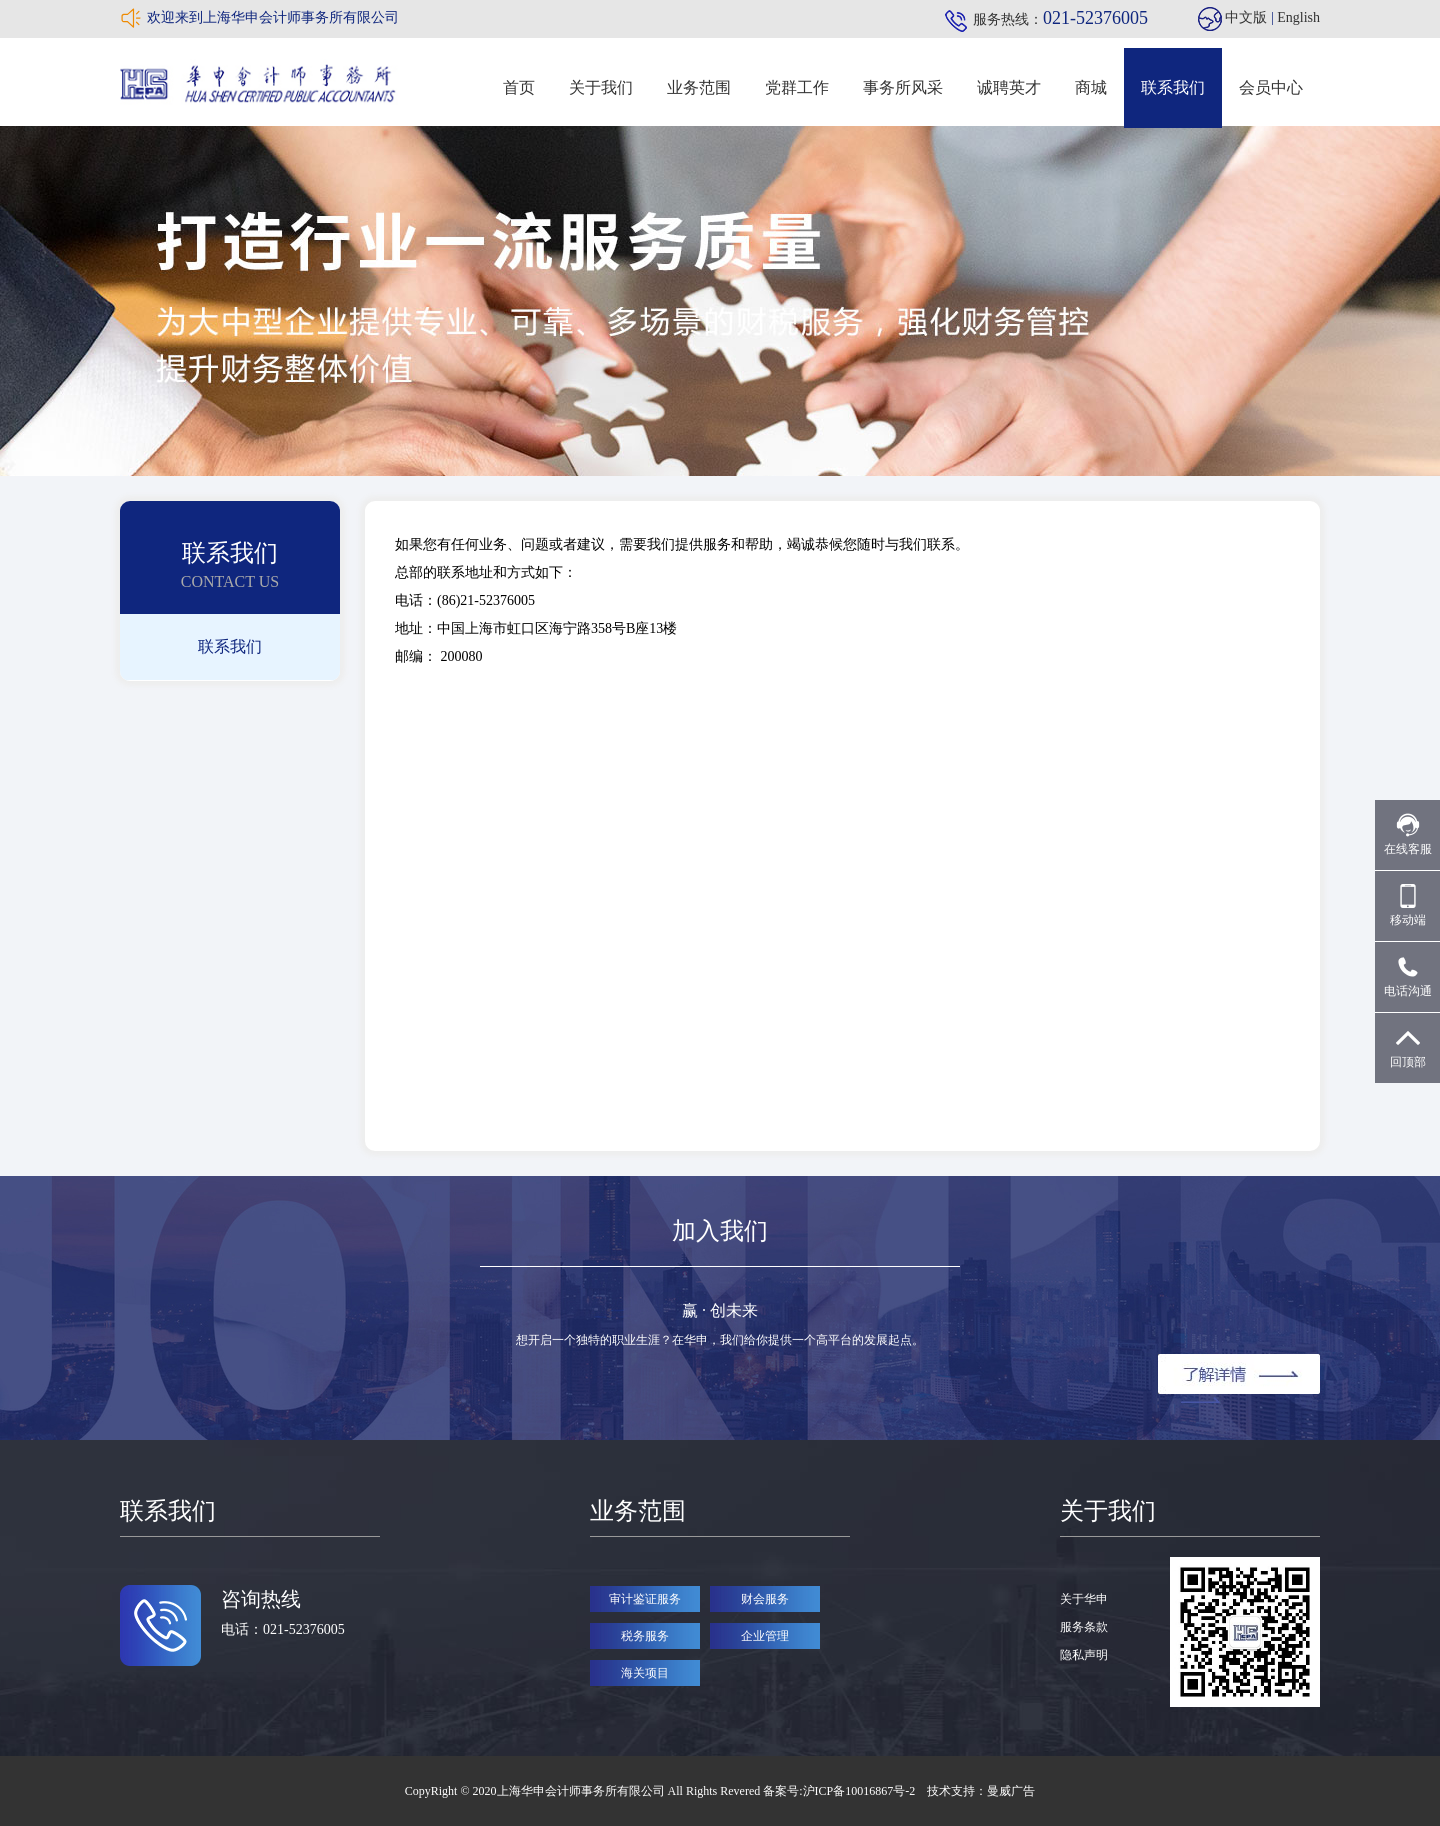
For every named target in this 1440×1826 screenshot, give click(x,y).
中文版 (1246, 17)
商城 (1091, 87)
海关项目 (645, 1673)
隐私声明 (1084, 1655)
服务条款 (1084, 1627)
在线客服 (1408, 834)
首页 (519, 87)
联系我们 (1173, 87)
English (1298, 17)
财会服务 (765, 1599)
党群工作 (797, 87)
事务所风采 (903, 87)
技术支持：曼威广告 (981, 1791)
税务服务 (645, 1636)
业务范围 (699, 87)
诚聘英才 (1009, 87)
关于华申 (1084, 1599)
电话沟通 (1408, 976)
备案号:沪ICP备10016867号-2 (840, 1791)
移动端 (1408, 905)
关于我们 (601, 87)
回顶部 (1408, 1047)
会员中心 (1271, 87)
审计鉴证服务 (645, 1599)
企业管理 (765, 1636)
